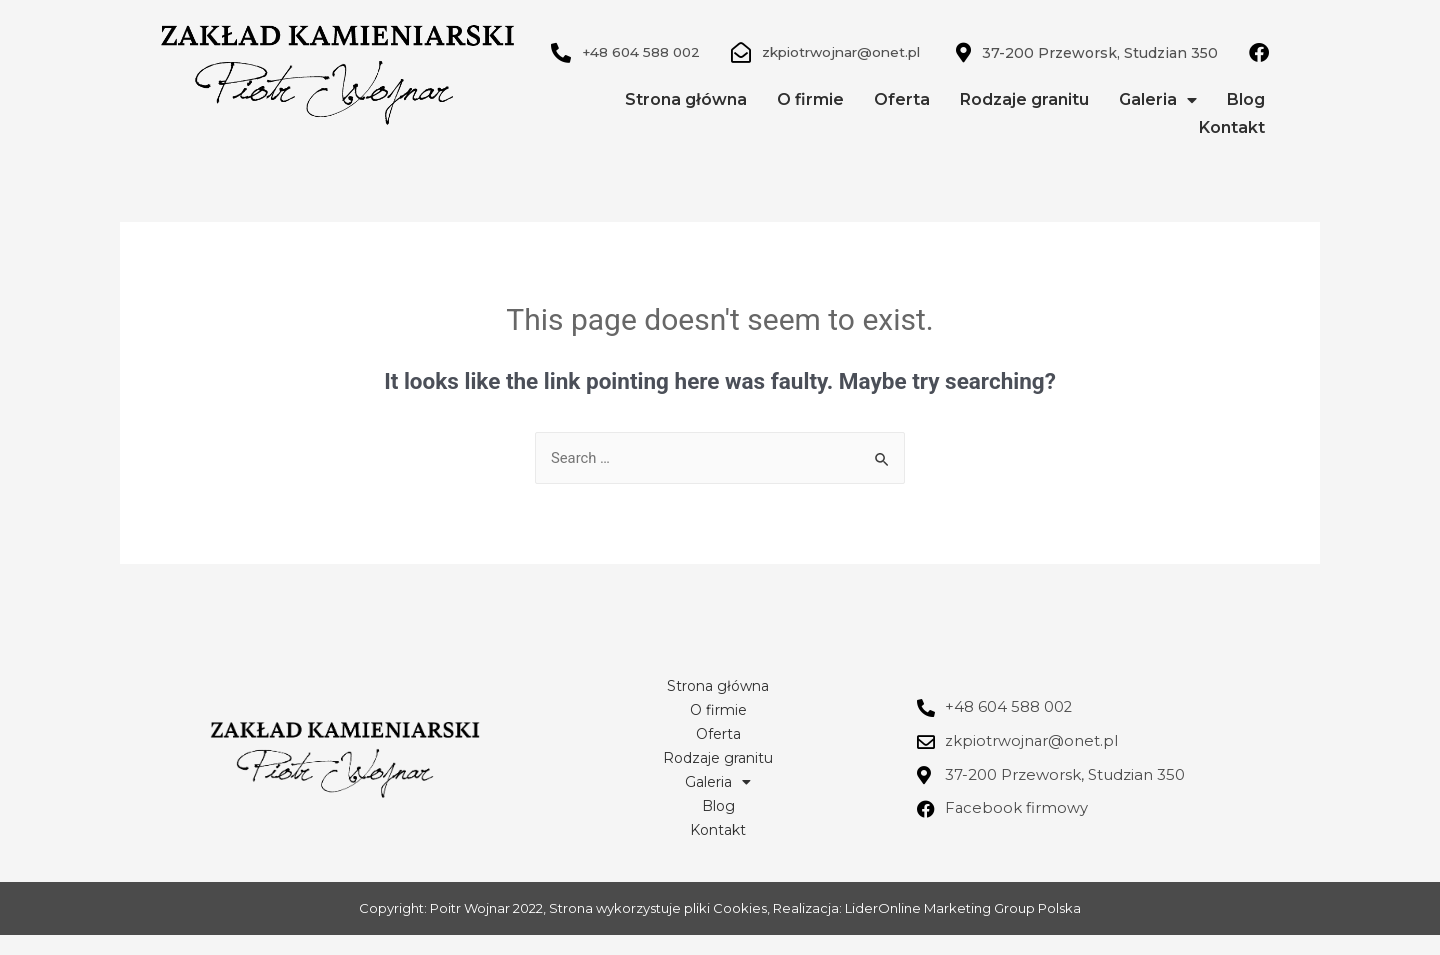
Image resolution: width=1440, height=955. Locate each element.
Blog (1246, 119)
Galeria (1158, 120)
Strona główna (686, 119)
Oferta (902, 119)
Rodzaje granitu (1024, 119)
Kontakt (1232, 147)
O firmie (810, 119)
